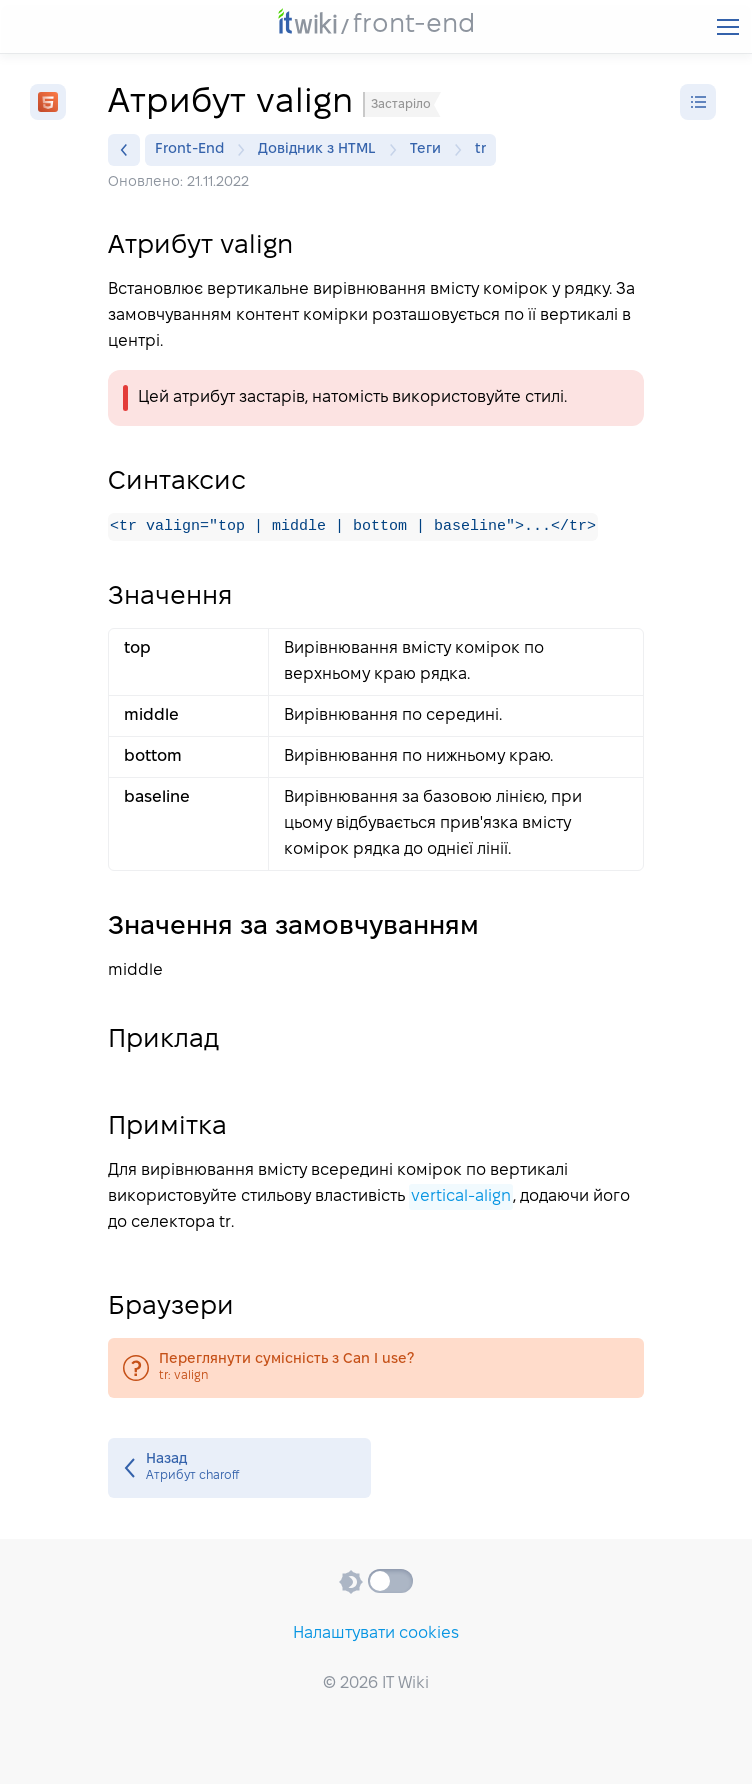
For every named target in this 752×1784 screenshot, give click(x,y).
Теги (430, 150)
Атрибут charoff (239, 1469)
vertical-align (461, 1197)
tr (480, 149)
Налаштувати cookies (376, 1633)
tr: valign (376, 1369)
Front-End (194, 150)
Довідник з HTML (322, 150)
